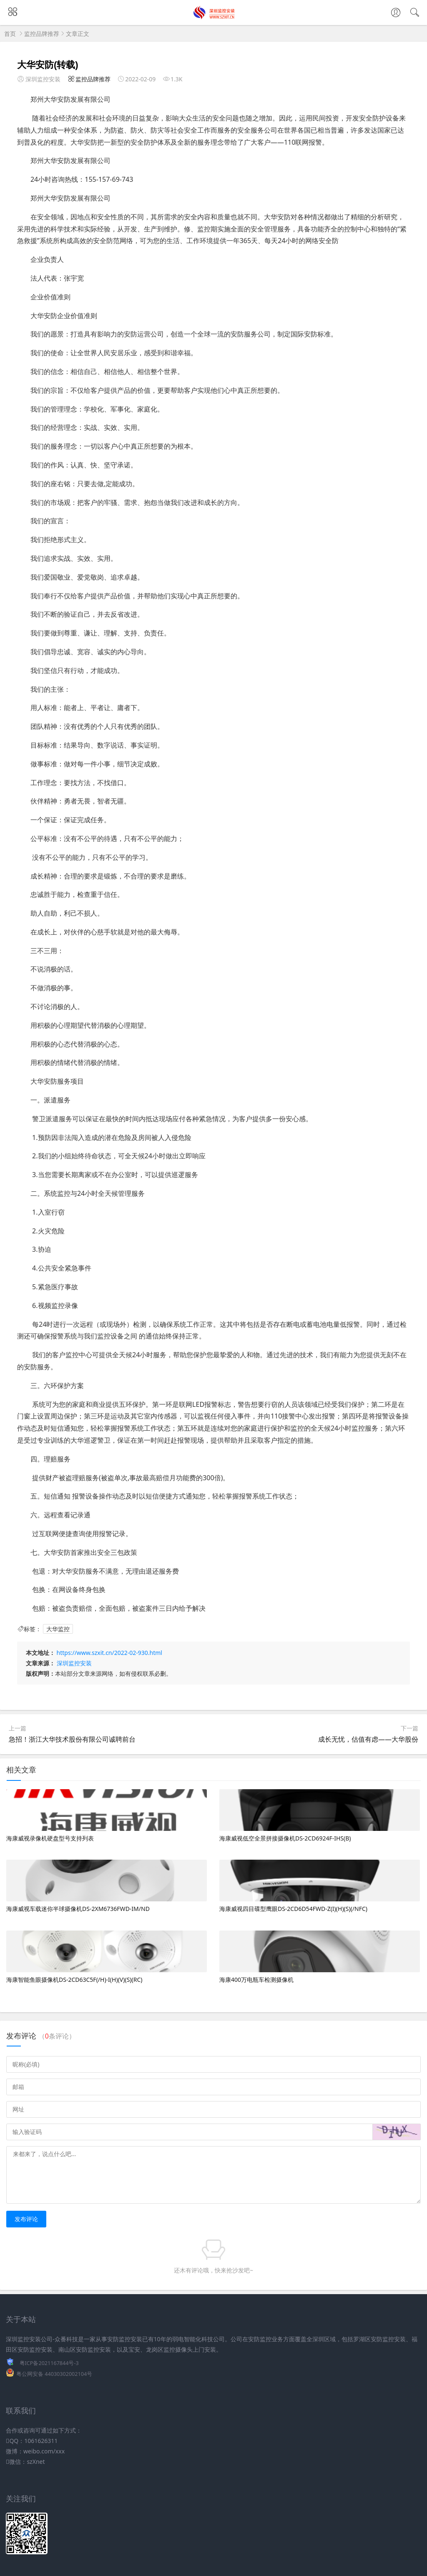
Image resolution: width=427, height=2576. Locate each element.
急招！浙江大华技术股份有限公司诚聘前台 (72, 1739)
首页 (10, 34)
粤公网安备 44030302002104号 (54, 2374)
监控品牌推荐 (41, 34)
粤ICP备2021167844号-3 (49, 2363)
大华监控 (58, 1629)
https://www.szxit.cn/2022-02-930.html (109, 1653)
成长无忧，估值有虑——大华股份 (368, 1739)
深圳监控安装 (74, 1663)
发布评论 (26, 2219)
